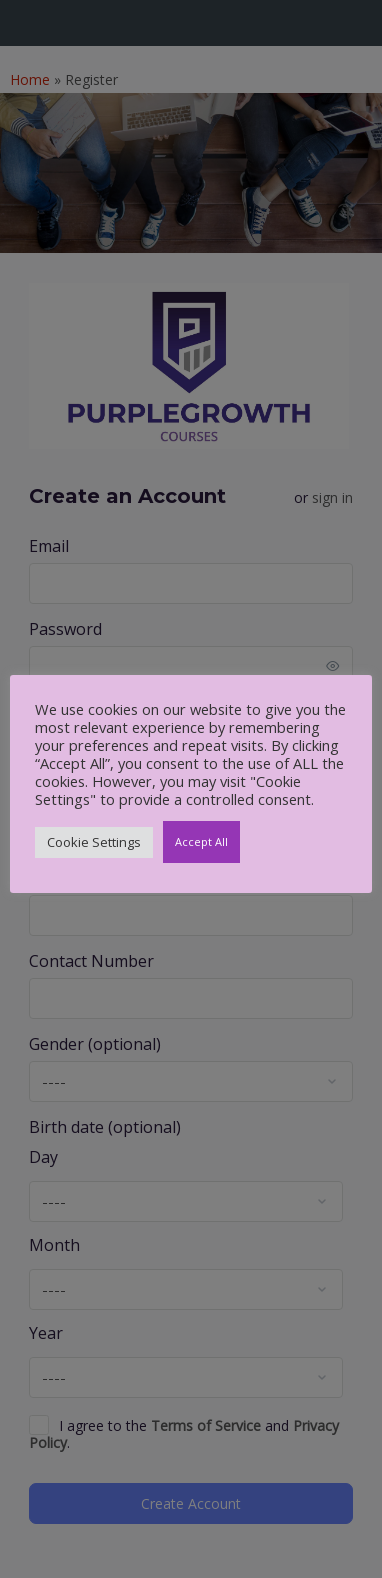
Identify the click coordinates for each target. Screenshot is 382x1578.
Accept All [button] (201, 841)
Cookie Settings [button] (94, 842)
